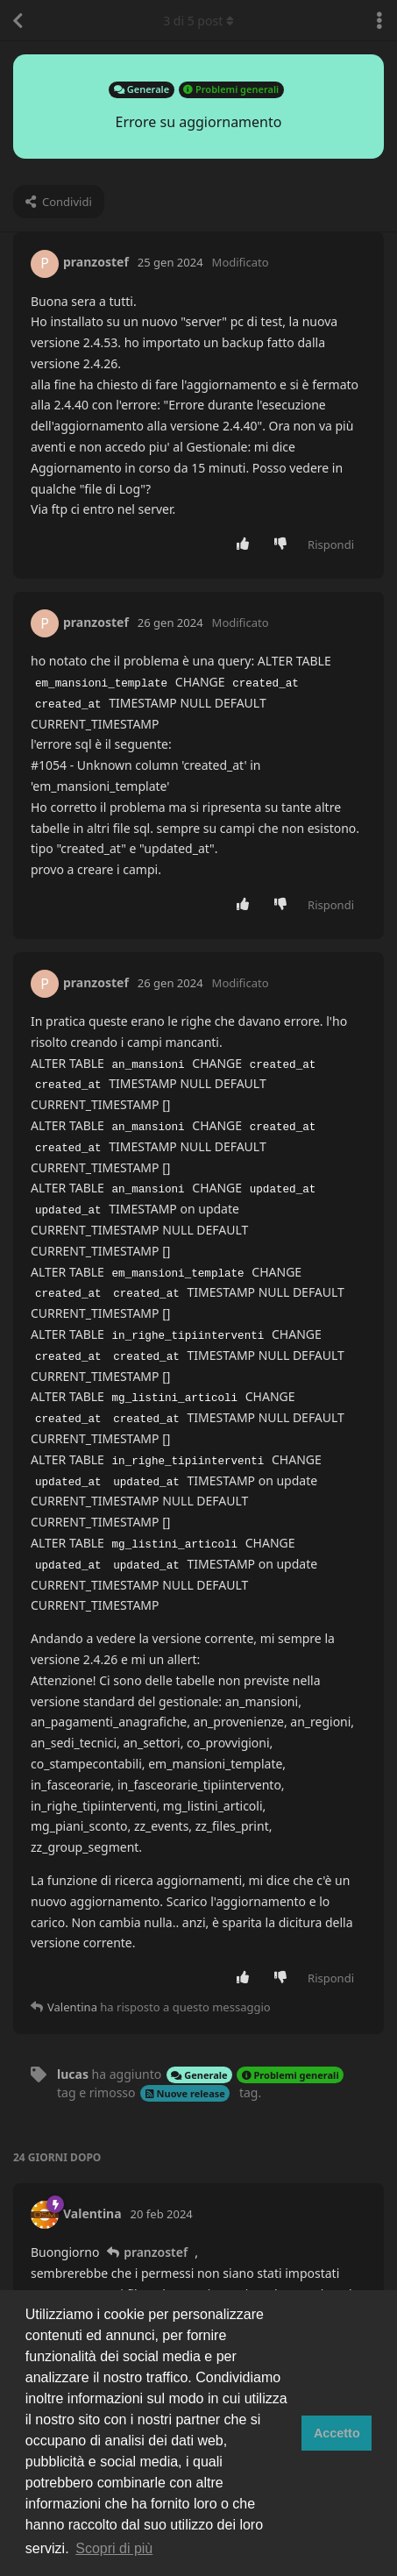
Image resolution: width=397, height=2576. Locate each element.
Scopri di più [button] (113, 2548)
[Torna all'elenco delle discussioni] (17, 20)
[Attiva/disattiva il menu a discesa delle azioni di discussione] (379, 20)
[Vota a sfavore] (284, 544)
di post (198, 20)
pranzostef (156, 2252)
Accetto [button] (337, 2433)
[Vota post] (246, 544)
